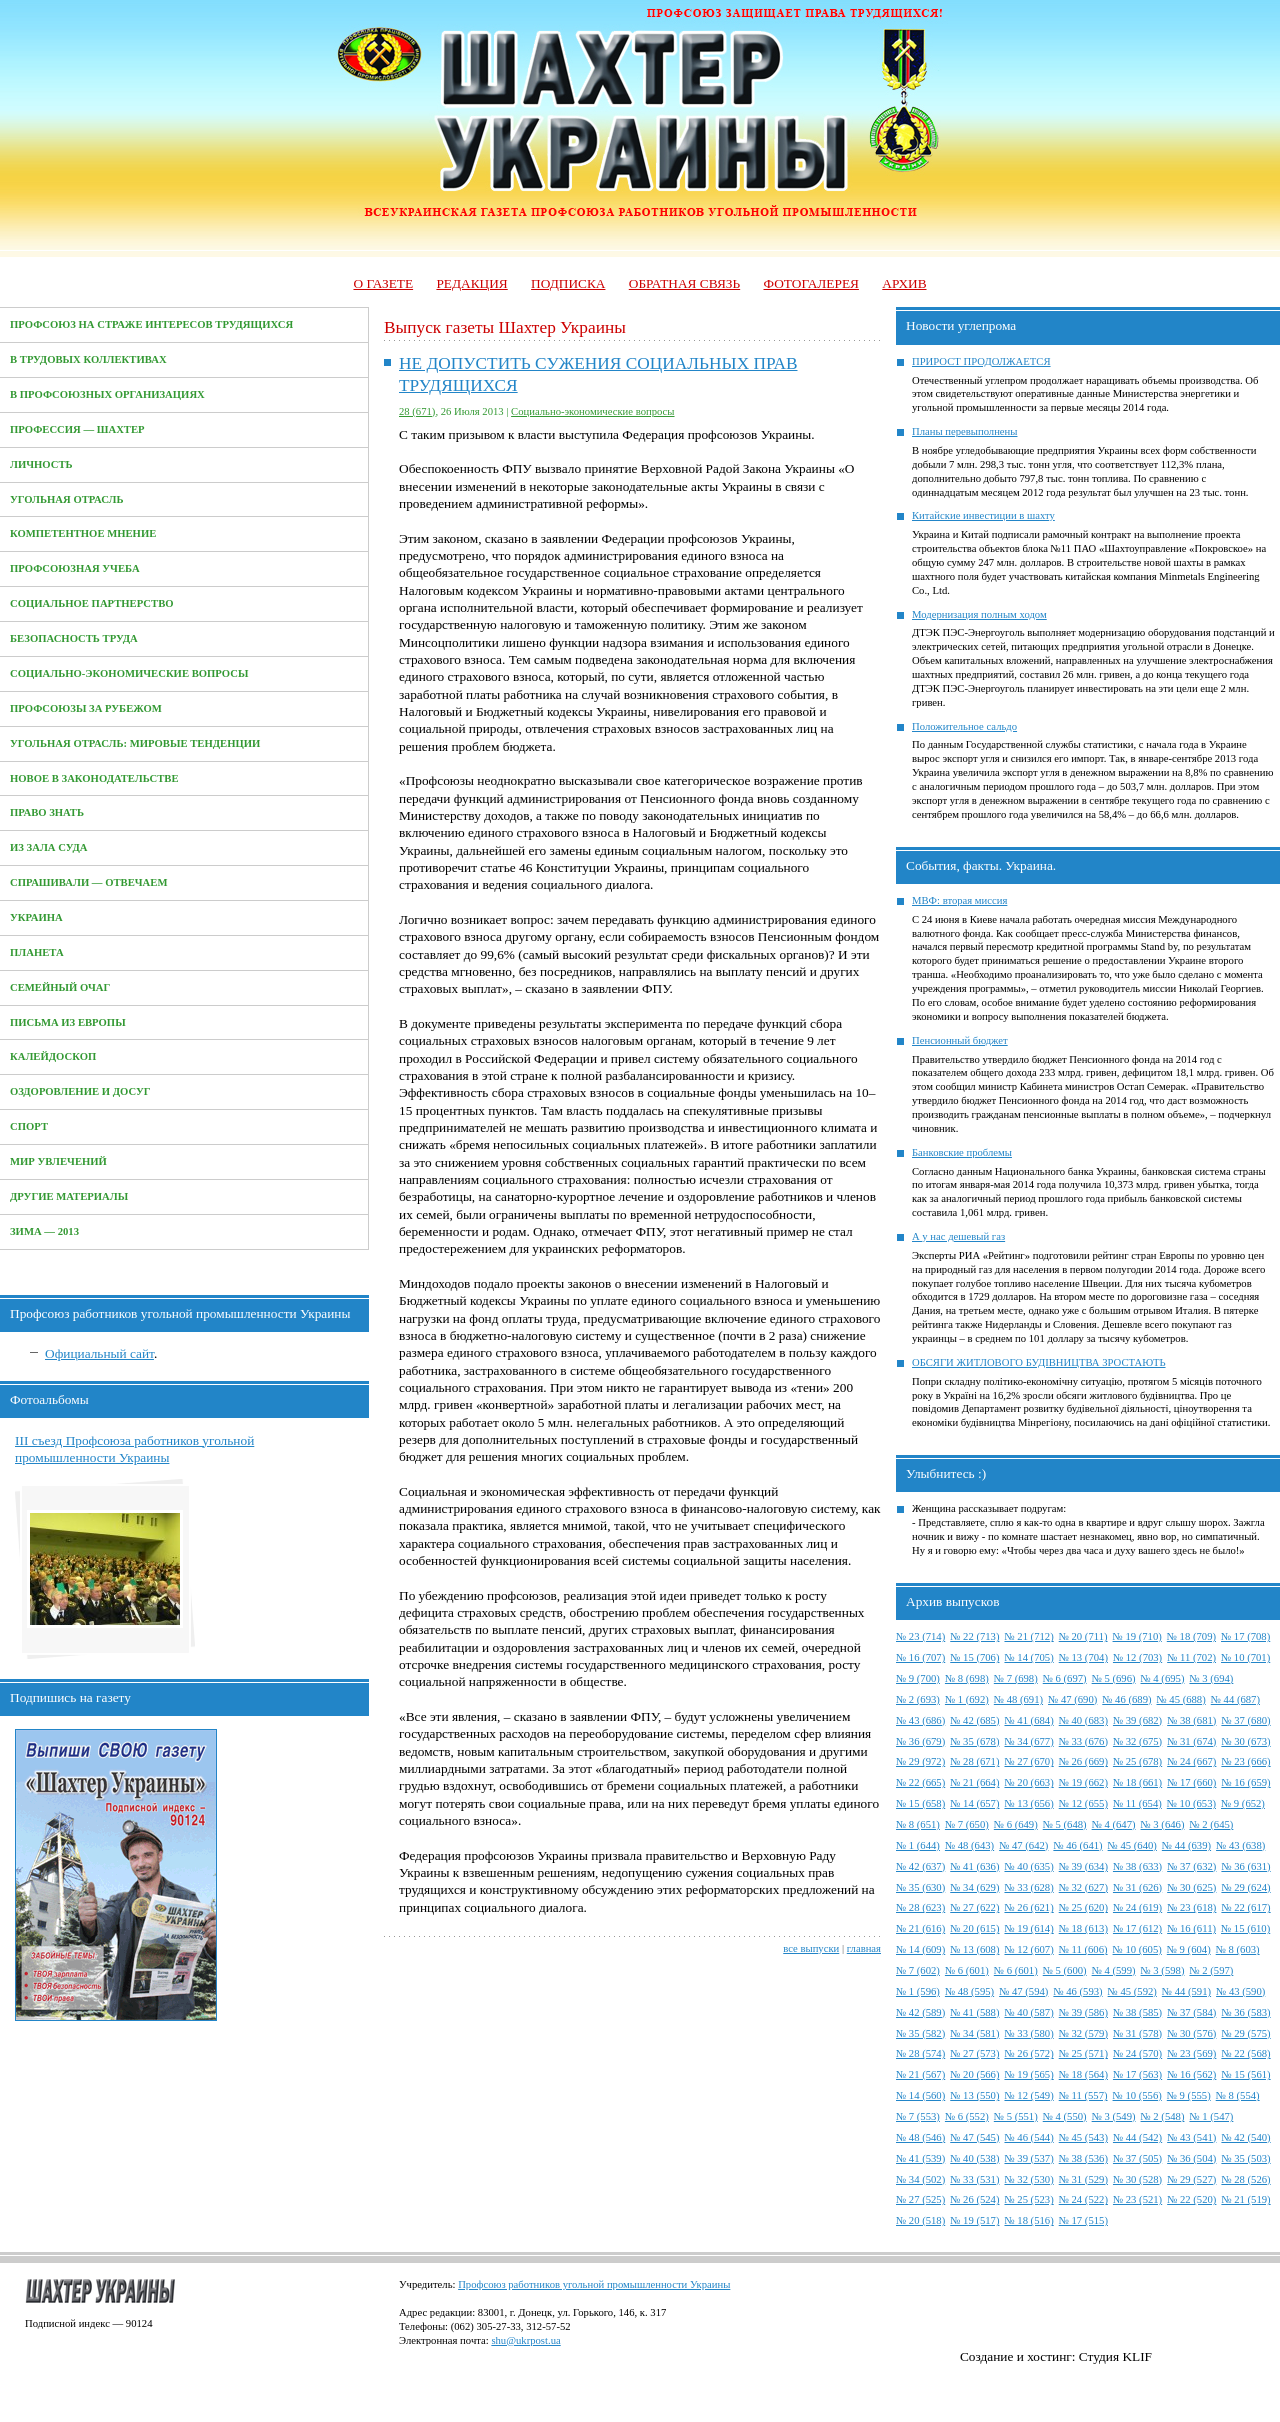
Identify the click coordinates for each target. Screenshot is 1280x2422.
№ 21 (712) (1028, 1636)
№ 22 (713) (974, 1636)
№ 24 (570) (1137, 2053)
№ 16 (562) (1191, 2074)
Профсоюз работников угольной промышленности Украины (594, 2284)
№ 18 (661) (1137, 1782)
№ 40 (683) (1083, 1720)
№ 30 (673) (1245, 1741)
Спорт (29, 1126)
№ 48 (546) (920, 2137)
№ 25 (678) (1137, 1761)
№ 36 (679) (920, 1741)
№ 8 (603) (1238, 1949)
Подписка (568, 283)
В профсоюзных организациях (107, 394)
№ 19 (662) (1083, 1782)
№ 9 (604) (1189, 1949)
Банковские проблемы (962, 1152)
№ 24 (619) (1137, 1907)
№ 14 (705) (1028, 1657)
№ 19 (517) (974, 2220)
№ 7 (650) (967, 1824)
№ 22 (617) (1245, 1907)
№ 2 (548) (1163, 2116)
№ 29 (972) (920, 1761)
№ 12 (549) (1028, 2095)
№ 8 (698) (967, 1678)
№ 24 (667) (1191, 1761)
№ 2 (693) (918, 1699)
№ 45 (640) (1132, 1845)
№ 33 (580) (1028, 2033)
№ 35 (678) (974, 1741)
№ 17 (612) (1137, 1928)
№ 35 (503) (1245, 2158)
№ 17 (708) (1245, 1636)
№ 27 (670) (1028, 1761)
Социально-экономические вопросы (129, 673)
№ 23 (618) (1191, 1907)
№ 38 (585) (1137, 2012)
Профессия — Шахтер (77, 429)
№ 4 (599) (1114, 1970)
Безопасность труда (74, 638)
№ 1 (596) (918, 1991)
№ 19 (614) (1028, 1928)
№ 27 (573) (974, 2053)
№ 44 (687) (1235, 1699)
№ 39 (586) (1083, 2012)
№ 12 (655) (1083, 1803)
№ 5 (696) (1114, 1678)
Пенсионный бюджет (960, 1040)
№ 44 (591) (1186, 1991)
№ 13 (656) (1028, 1803)
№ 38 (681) (1191, 1720)
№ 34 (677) (1028, 1741)
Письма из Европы (68, 1022)
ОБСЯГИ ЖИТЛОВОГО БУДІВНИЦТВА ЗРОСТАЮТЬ (1039, 1362)
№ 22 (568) (1245, 2053)
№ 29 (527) (1191, 2179)
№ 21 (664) (974, 1782)
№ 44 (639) (1186, 1845)
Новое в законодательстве (94, 778)
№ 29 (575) (1245, 2033)
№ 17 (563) (1137, 2074)
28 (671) (417, 411)
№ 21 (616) (920, 1928)
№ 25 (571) (1083, 2053)
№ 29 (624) (1245, 1887)
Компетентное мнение (83, 533)
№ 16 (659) (1245, 1782)
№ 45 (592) (1132, 1991)
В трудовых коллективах (88, 359)
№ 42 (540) (1245, 2137)
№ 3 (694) (1211, 1678)
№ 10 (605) (1137, 1949)
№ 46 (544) (1028, 2137)
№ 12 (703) (1137, 1657)
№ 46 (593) (1077, 1991)
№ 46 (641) (1077, 1845)
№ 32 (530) (1028, 2179)
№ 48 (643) (969, 1845)
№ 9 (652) (1243, 1803)
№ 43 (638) (1240, 1845)
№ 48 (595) (969, 1991)
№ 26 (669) (1083, 1761)
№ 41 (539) (920, 2158)
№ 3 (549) (1114, 2116)
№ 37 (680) (1245, 1720)
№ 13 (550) (974, 2095)
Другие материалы (69, 1196)
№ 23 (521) (1137, 2199)
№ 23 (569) (1191, 2053)
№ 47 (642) (1023, 1845)
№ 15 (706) (974, 1657)
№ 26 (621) (1028, 1907)
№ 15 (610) (1245, 1928)
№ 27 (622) (974, 1907)
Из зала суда (49, 847)
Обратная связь (684, 283)
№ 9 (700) (918, 1678)
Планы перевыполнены (964, 431)
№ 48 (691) (1018, 1699)
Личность (41, 464)
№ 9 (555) (1189, 2095)
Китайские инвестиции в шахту (983, 515)
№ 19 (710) (1137, 1636)
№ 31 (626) (1137, 1887)
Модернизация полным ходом (979, 614)
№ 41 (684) (1028, 1720)
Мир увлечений (58, 1161)
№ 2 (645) (1211, 1824)
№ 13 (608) (974, 1949)
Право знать (47, 812)
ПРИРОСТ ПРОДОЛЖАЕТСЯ (981, 361)
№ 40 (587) (1028, 2012)
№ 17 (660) (1191, 1782)
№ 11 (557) (1083, 2095)
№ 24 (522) (1083, 2199)
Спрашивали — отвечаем (88, 882)
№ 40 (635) (1028, 1866)
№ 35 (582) (920, 2033)
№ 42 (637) (920, 1866)
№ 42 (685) (974, 1720)
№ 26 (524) (974, 2199)
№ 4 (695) (1163, 1678)
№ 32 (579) (1083, 2033)
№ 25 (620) (1083, 1907)
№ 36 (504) (1191, 2158)
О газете (383, 283)
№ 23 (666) (1245, 1761)
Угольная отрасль (67, 499)
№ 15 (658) (920, 1803)
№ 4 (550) (1065, 2116)
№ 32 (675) (1137, 1741)
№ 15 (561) (1245, 2074)
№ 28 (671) (974, 1761)
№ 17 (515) (1083, 2220)
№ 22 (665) (920, 1782)
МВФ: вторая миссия (959, 900)
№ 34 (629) (974, 1887)
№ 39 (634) (1083, 1866)
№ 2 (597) (1211, 1970)
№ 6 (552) (967, 2116)
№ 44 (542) (1137, 2137)
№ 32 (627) (1083, 1887)
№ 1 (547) (1211, 2116)
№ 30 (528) (1137, 2179)
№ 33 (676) (1083, 1741)
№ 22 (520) (1191, 2199)
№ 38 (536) (1083, 2158)
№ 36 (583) (1245, 2012)
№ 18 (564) (1083, 2074)
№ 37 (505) (1137, 2158)
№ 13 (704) (1083, 1657)
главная (864, 1948)
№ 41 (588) (974, 2012)
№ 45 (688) (1181, 1699)
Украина (36, 917)
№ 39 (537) (1028, 2158)
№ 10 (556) (1137, 2095)
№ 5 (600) (1065, 1970)
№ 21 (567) (920, 2074)
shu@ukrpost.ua (525, 2340)
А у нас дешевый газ (958, 1236)
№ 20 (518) (920, 2220)
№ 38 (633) (1137, 1866)
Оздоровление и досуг (80, 1091)
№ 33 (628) (1028, 1887)
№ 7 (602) (918, 1970)
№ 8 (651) (918, 1824)
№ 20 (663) (1028, 1782)
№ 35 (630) (920, 1887)
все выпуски (811, 1948)
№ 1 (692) (967, 1699)
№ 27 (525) (920, 2199)
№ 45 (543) (1083, 2137)
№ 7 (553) (918, 2116)
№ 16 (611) (1191, 1928)
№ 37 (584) (1191, 2012)
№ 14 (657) (974, 1803)
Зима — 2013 (44, 1231)
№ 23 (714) (920, 1636)
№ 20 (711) (1083, 1636)
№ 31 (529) (1083, 2179)
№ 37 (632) (1191, 1866)
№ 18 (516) (1028, 2220)
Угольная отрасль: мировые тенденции (135, 743)
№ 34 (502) (920, 2179)
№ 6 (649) (1016, 1824)
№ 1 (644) (918, 1845)
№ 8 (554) (1238, 2095)
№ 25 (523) (1028, 2199)
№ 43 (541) (1191, 2137)
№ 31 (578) (1137, 2033)
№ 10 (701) (1245, 1657)
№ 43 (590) (1240, 1991)
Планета (37, 952)
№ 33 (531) (974, 2179)
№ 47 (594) (1023, 1991)
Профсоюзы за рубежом (86, 708)
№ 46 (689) (1126, 1699)
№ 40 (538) (974, 2158)
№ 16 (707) (920, 1657)
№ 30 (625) (1191, 1887)
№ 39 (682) (1137, 1720)
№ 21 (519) (1245, 2199)
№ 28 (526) (1245, 2179)
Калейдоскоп (53, 1056)
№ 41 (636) (974, 1866)
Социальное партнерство (92, 603)
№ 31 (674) (1191, 1741)
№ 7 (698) (1016, 1678)
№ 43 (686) (920, 1720)
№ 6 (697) (1065, 1678)
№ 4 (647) (1114, 1824)
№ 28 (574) (920, 2053)
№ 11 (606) (1083, 1949)
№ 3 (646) (1163, 1824)
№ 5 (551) (1016, 2116)
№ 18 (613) (1083, 1928)
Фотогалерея (811, 283)
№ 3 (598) (1163, 1970)
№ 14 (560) (920, 2095)
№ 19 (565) (1028, 2074)
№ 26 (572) (1028, 2053)
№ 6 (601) (967, 1970)
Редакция (471, 283)
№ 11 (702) (1191, 1657)
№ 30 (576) (1191, 2033)
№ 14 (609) (920, 1949)
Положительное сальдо (964, 726)
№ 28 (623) (920, 1907)
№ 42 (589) (920, 2012)
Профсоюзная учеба (75, 568)
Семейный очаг (60, 987)
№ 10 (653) (1191, 1803)
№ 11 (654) (1137, 1803)
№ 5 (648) (1065, 1824)
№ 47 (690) (1072, 1699)
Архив (904, 283)
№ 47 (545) (974, 2137)
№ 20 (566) (974, 2074)
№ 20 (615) (974, 1928)
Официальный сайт (99, 1353)
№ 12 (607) (1028, 1949)
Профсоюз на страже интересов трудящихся (151, 324)
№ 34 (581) (974, 2033)
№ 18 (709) (1191, 1636)
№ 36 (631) (1245, 1866)
